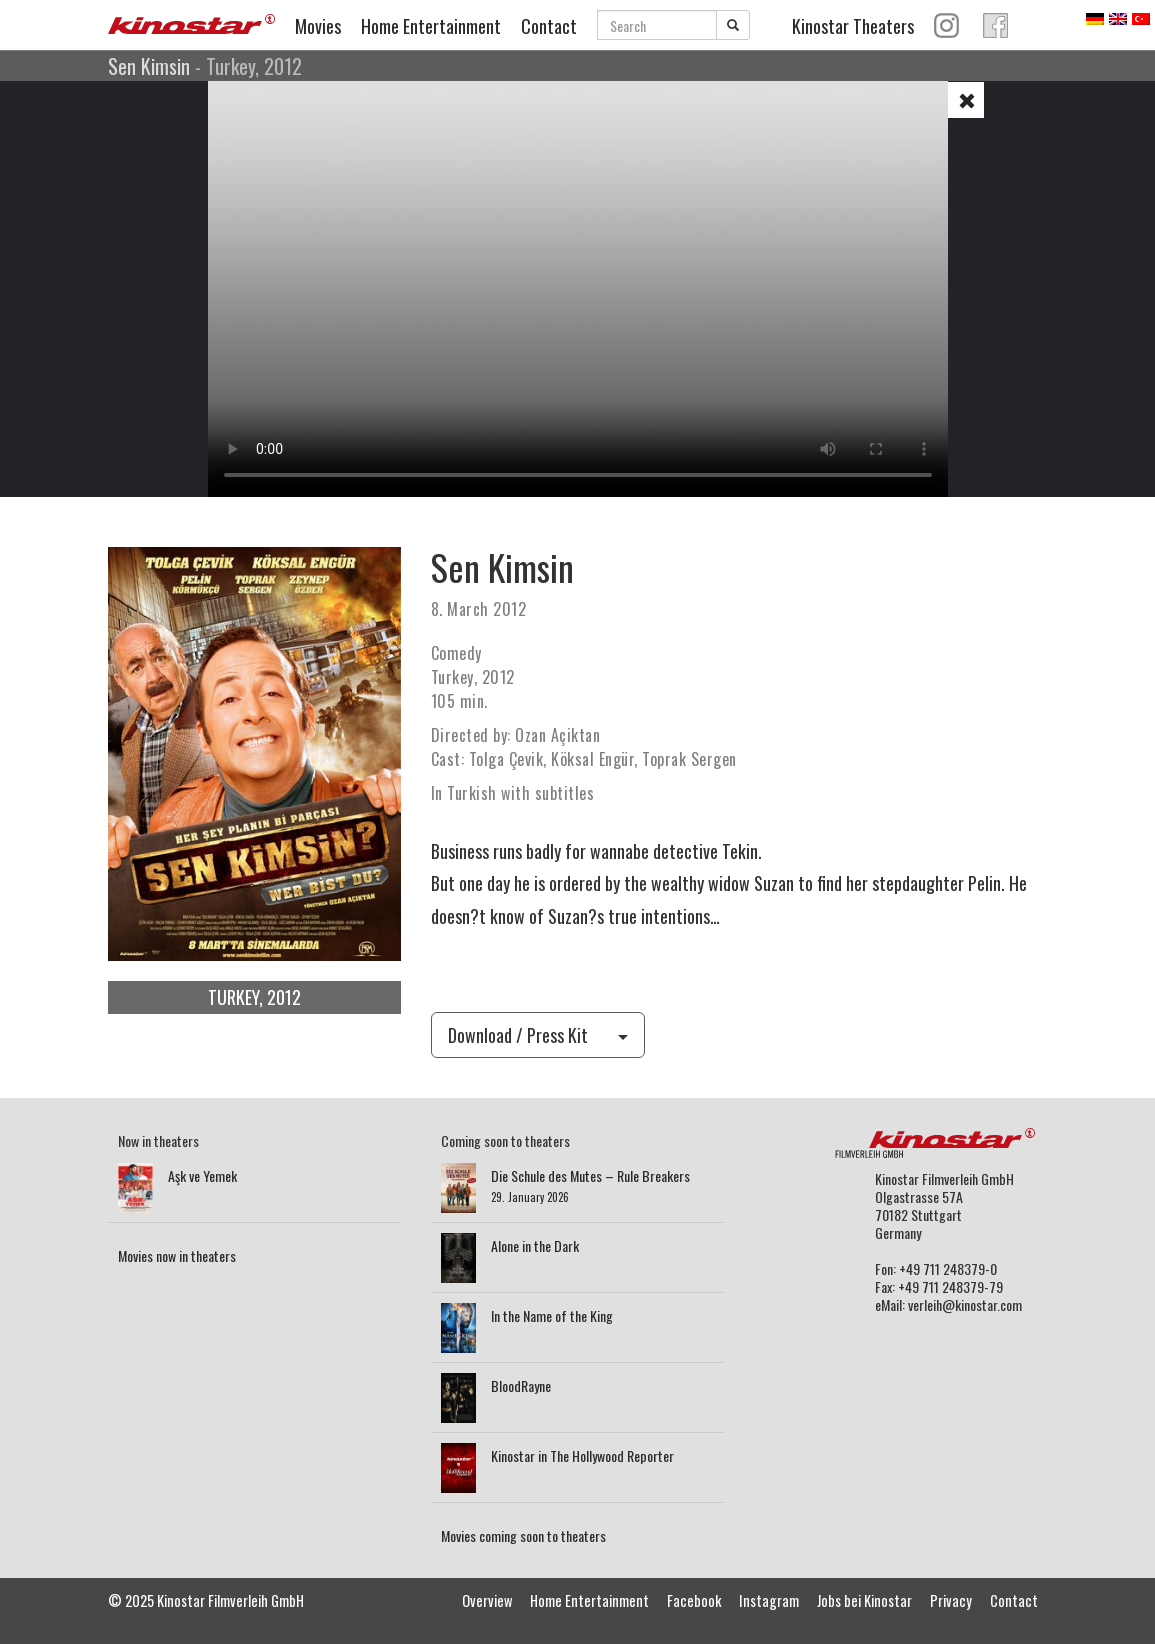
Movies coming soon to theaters (523, 1535)
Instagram (769, 1600)
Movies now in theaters (177, 1255)
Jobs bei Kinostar (864, 1600)
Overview (487, 1600)
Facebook (694, 1600)
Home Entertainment (431, 26)
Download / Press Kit (538, 1035)
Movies (318, 26)
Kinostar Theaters (853, 26)
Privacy (951, 1600)
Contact (549, 26)
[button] (966, 100)
